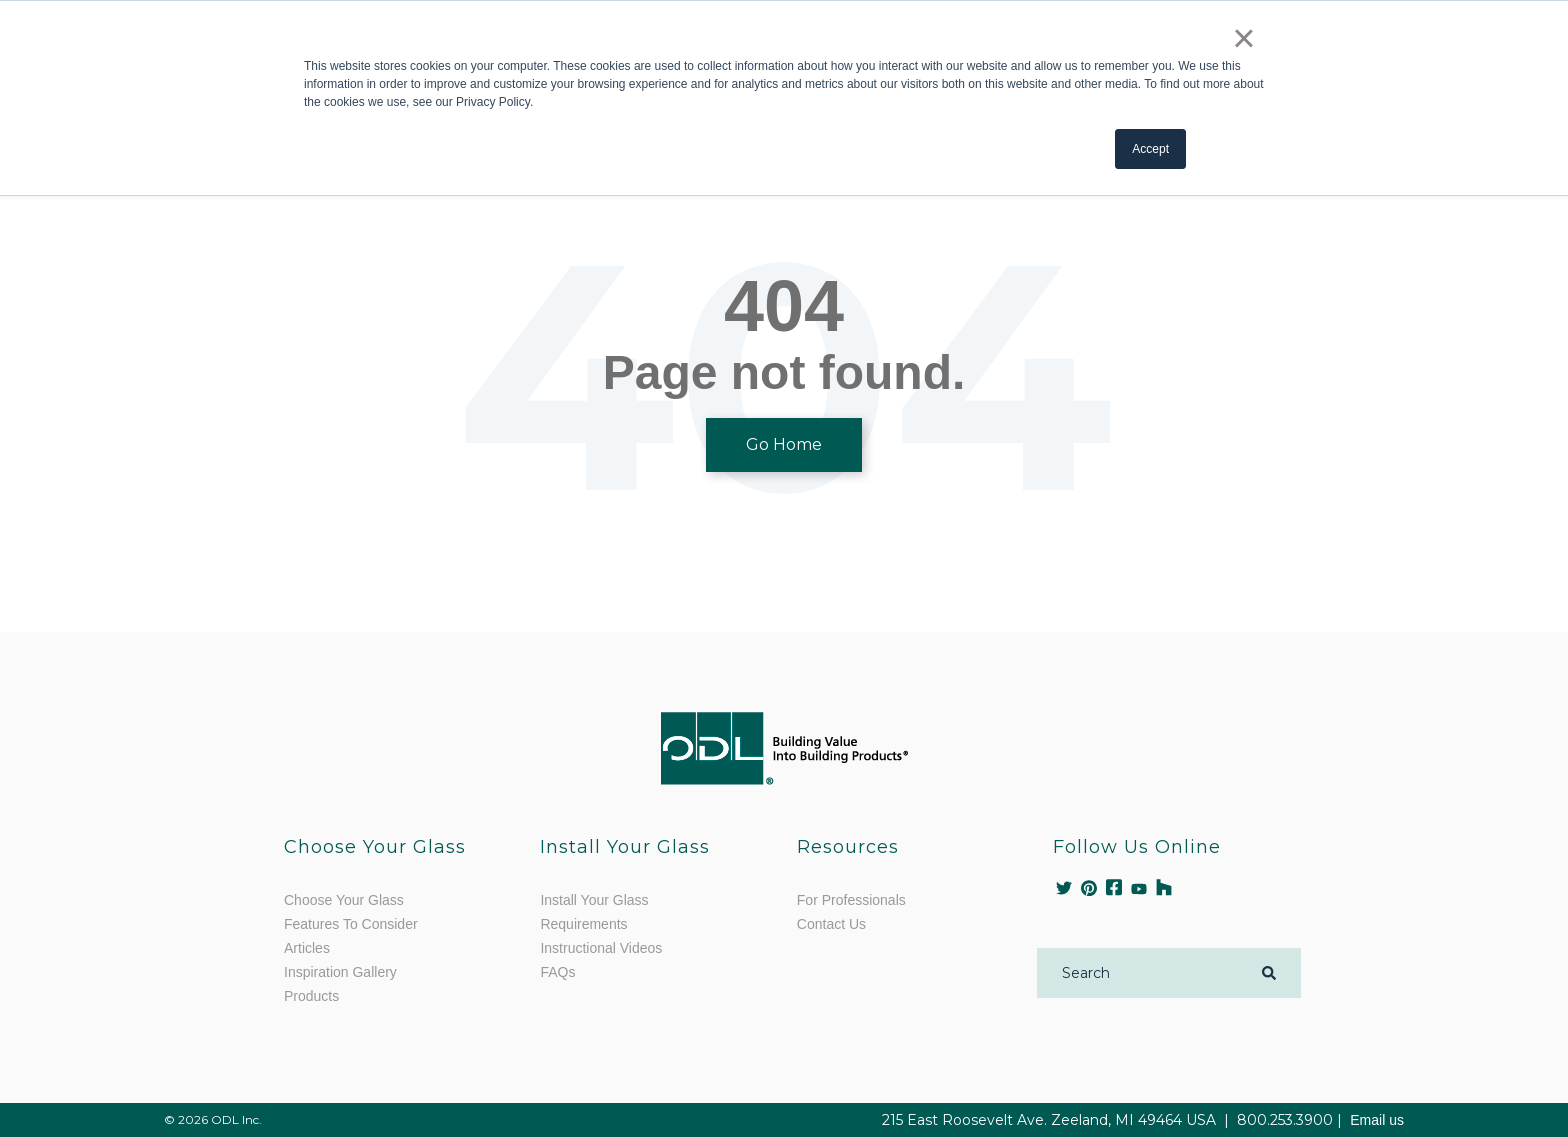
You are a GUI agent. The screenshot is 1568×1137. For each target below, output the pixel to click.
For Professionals (851, 900)
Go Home (784, 444)
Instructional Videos (601, 948)
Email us (1377, 1120)
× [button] (1243, 38)
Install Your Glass (594, 900)
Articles (307, 948)
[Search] (1142, 973)
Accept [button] (1150, 149)
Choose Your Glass (344, 900)
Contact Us (831, 924)
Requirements (583, 924)
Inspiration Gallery (340, 972)
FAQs (557, 972)
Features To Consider (351, 924)
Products (311, 996)
